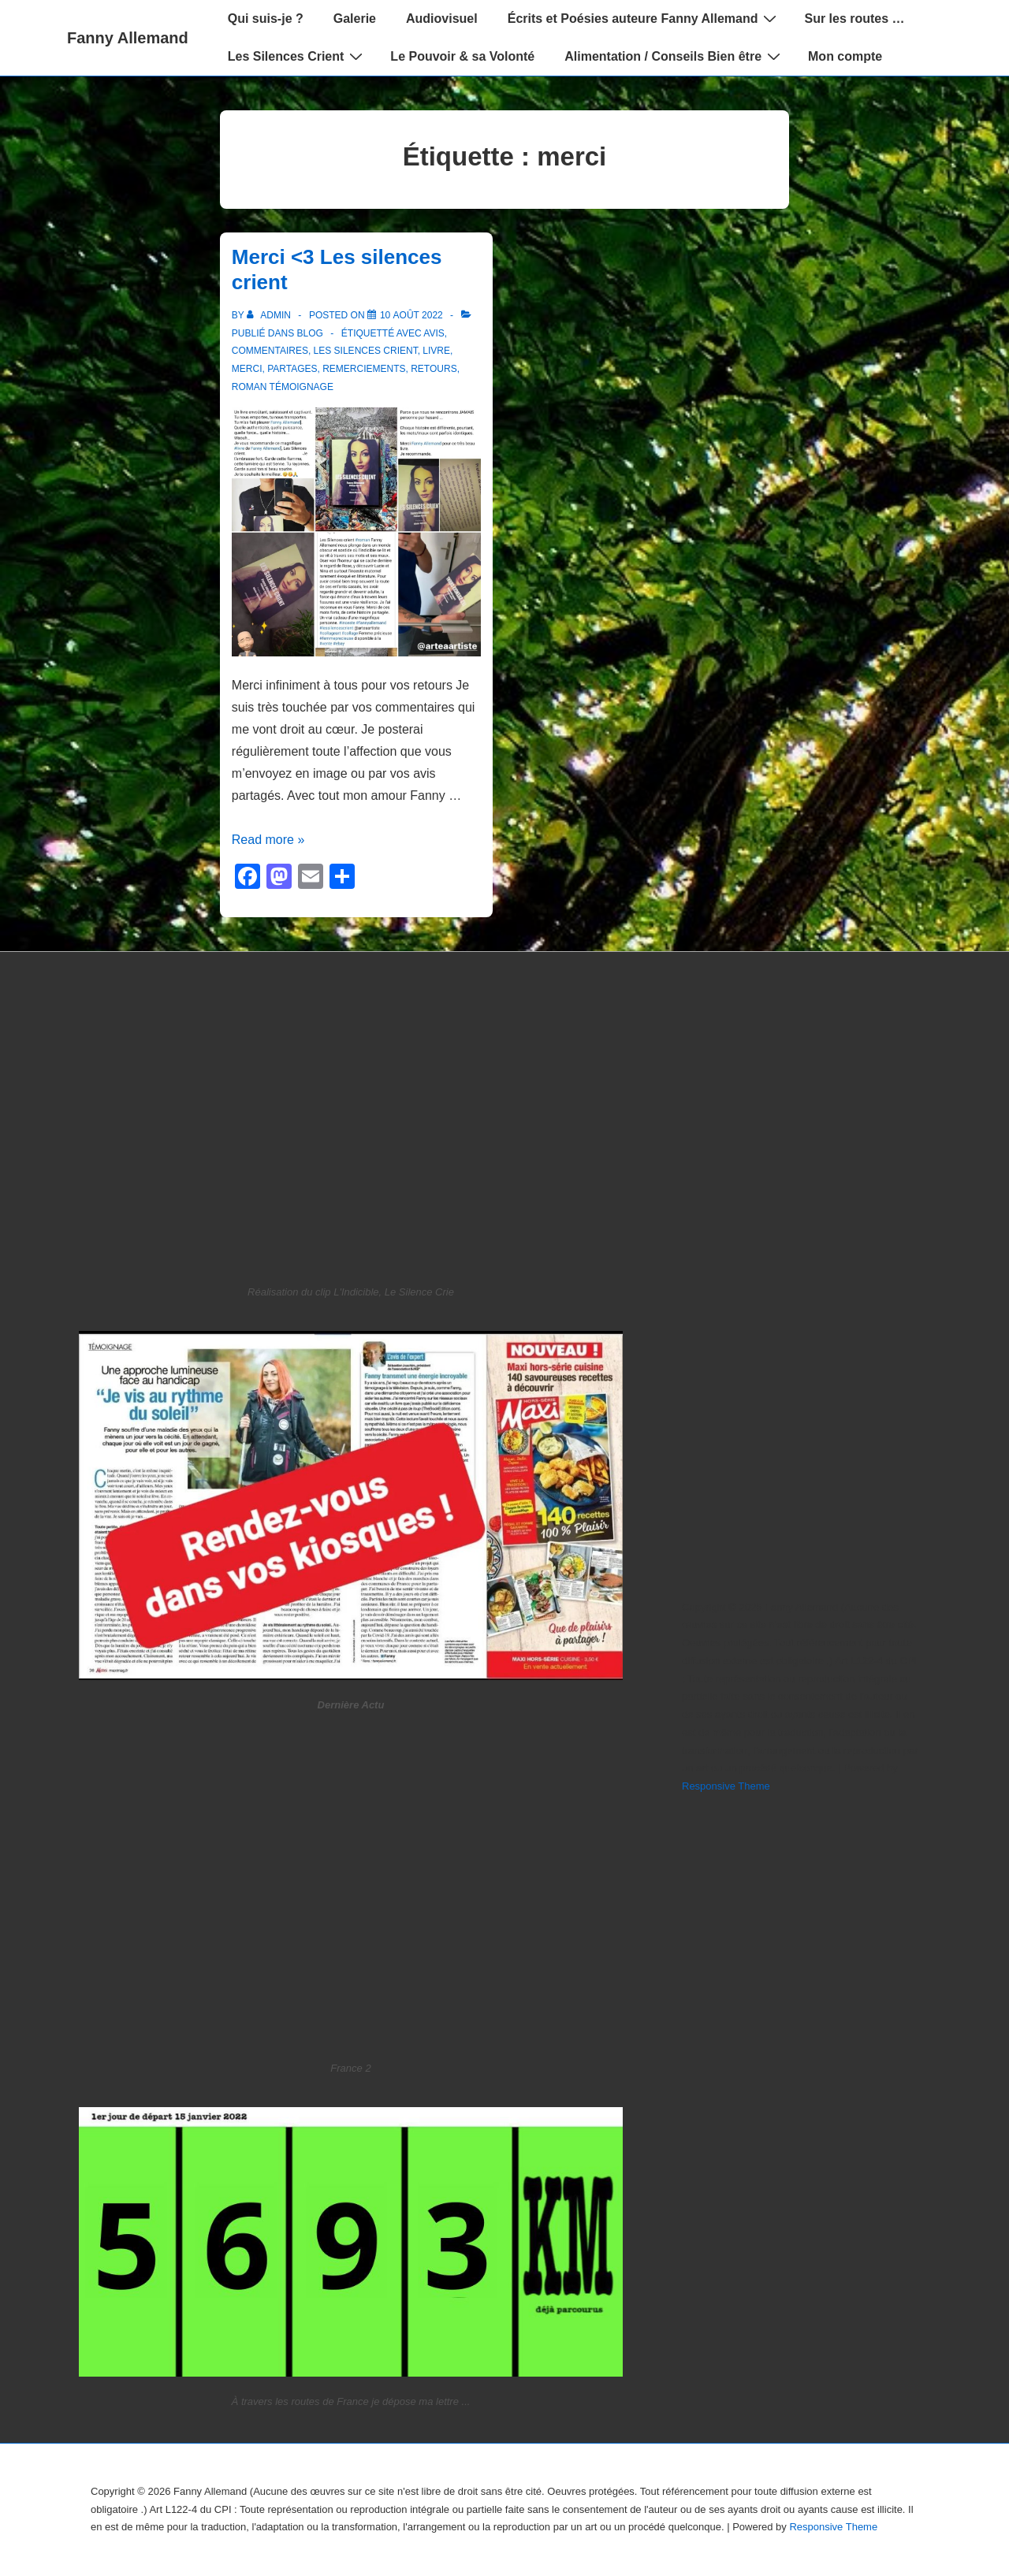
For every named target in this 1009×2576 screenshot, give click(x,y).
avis (433, 333)
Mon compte (845, 56)
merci (247, 368)
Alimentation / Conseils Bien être (674, 56)
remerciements (363, 368)
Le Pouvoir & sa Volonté (462, 56)
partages (292, 368)
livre (436, 350)
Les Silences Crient (297, 56)
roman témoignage (282, 386)
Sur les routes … (854, 18)
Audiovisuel (442, 18)
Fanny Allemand (127, 37)
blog (310, 333)
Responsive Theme (726, 1786)
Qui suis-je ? (265, 18)
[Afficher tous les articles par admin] (270, 315)
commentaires (270, 350)
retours (433, 368)
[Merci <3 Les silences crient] (411, 315)
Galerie (354, 18)
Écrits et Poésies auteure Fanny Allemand (644, 18)
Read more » (268, 839)
